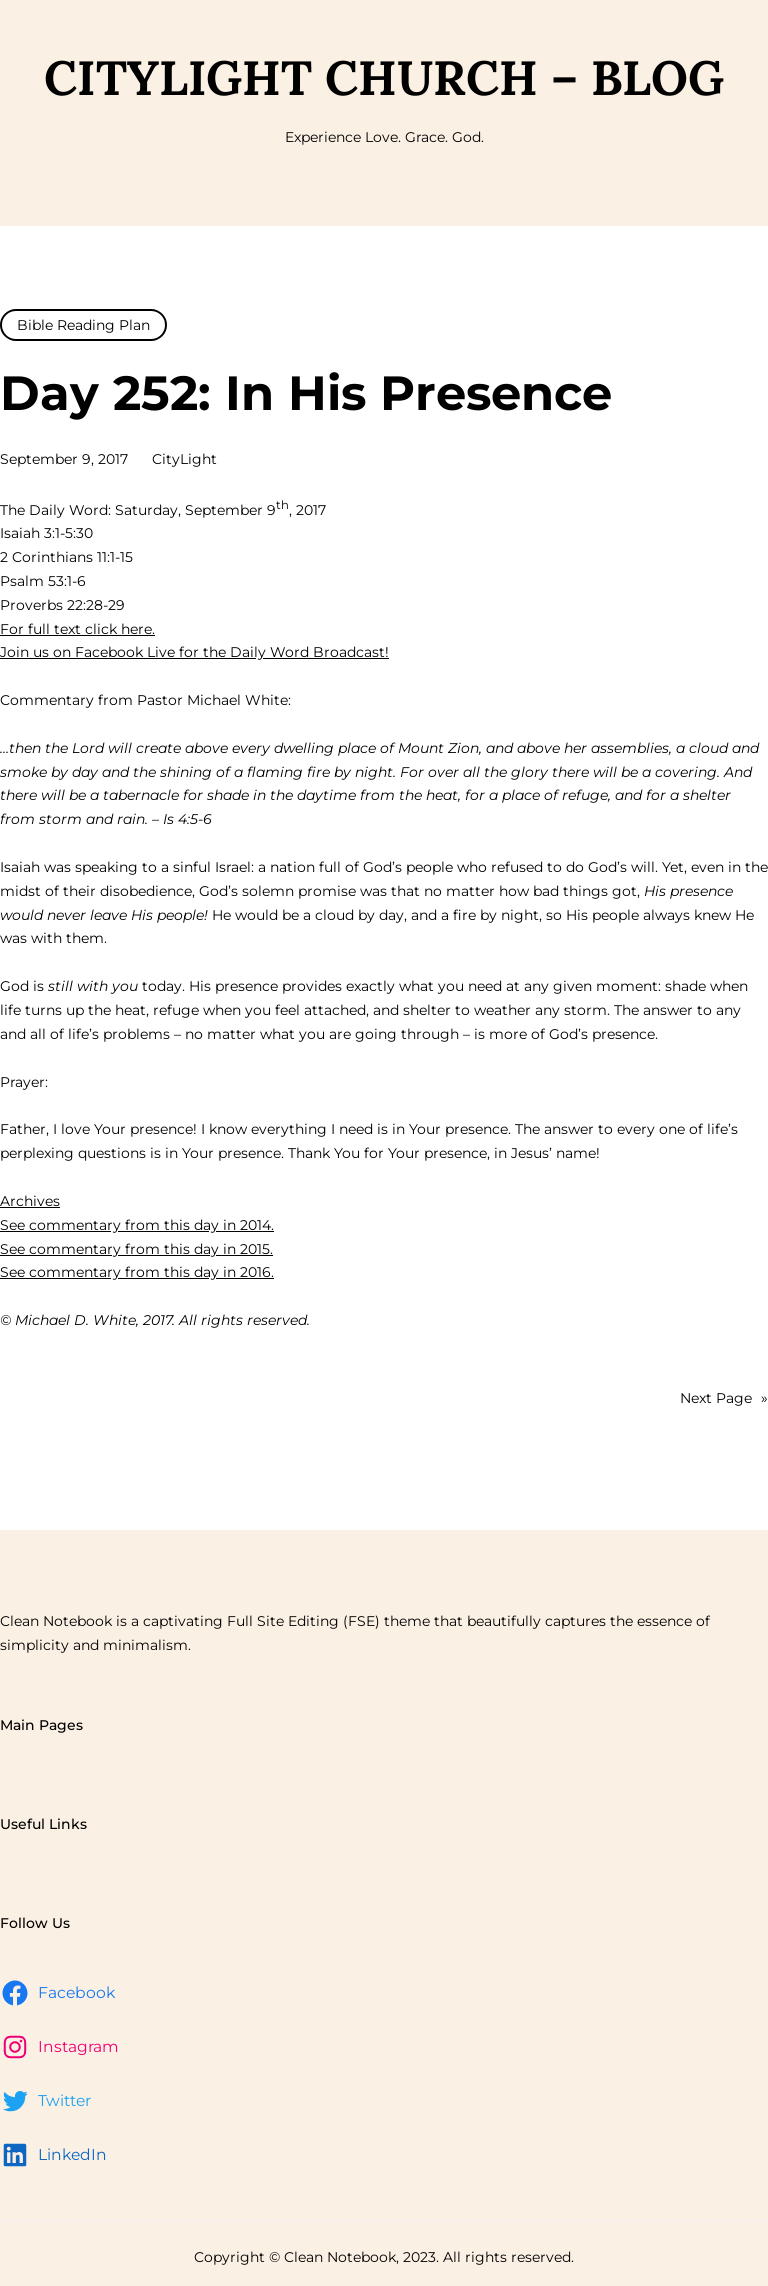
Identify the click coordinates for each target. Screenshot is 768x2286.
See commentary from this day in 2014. (137, 1225)
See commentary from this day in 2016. (137, 1272)
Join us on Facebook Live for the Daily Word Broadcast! (194, 652)
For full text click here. (77, 629)
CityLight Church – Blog (384, 77)
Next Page (724, 1399)
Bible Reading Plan (83, 325)
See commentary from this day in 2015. (136, 1249)
